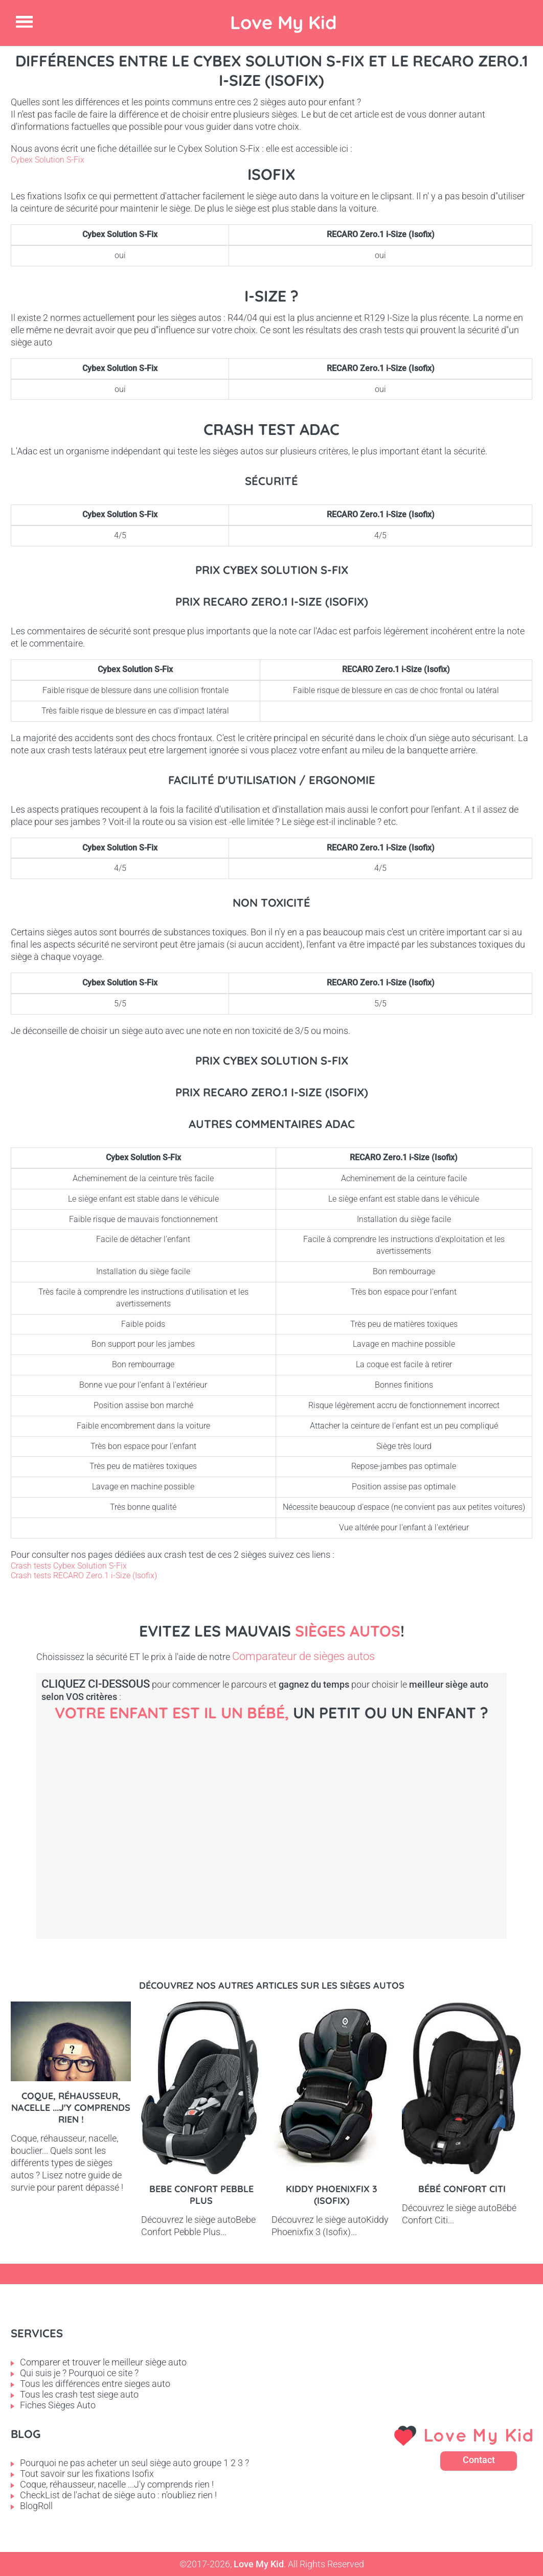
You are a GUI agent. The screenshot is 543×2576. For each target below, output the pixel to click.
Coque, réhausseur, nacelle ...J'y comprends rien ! (70, 2107)
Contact (479, 2459)
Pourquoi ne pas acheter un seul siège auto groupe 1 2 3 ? (134, 2462)
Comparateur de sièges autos (303, 1656)
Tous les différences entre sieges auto (95, 2383)
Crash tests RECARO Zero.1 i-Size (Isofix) (84, 1575)
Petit (297, 1814)
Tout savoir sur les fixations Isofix (87, 2473)
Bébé (123, 1814)
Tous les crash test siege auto (79, 2394)
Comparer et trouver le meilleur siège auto (103, 2362)
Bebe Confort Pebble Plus (201, 2194)
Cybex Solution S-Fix (47, 160)
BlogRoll (36, 2505)
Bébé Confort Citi (462, 2189)
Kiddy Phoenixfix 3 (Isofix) (331, 2194)
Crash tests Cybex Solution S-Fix (69, 1566)
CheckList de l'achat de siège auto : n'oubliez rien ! (118, 2495)
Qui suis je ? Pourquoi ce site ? (79, 2372)
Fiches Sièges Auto (58, 2405)
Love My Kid (283, 22)
